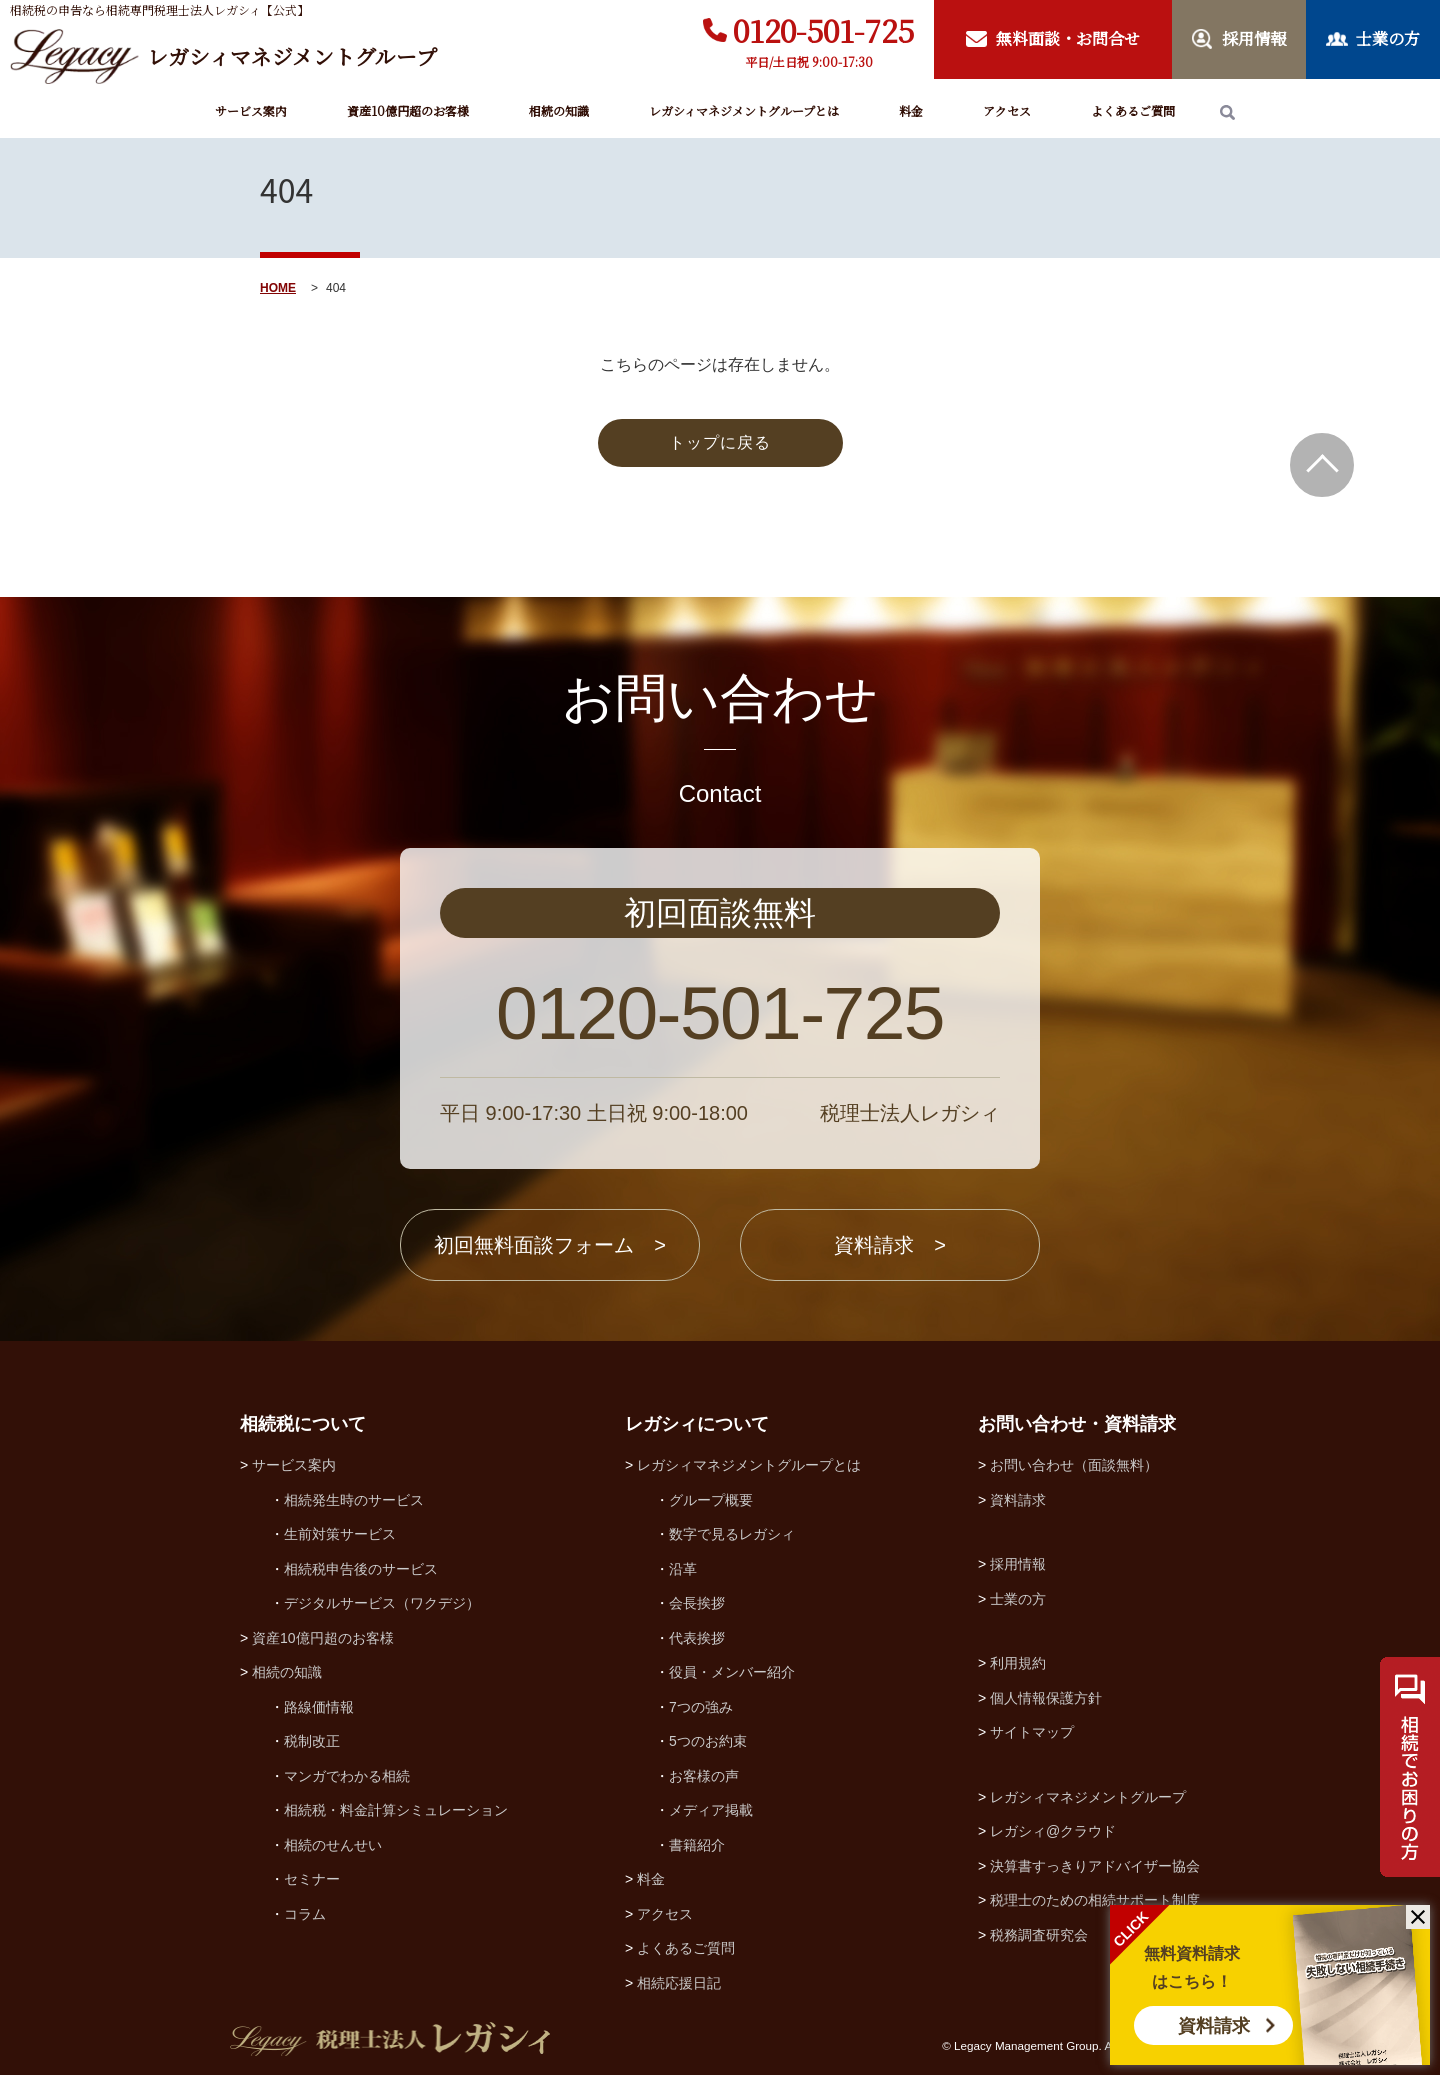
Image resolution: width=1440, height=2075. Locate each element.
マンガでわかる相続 (347, 1776)
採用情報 (1018, 1564)
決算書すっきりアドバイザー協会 (1095, 1866)
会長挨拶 (697, 1603)
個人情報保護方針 (1046, 1698)
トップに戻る (720, 442)
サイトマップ (1032, 1732)
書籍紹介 (697, 1845)
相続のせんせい (333, 1845)
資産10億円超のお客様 (408, 110)
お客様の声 (704, 1776)
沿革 (683, 1569)
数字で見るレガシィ (732, 1534)
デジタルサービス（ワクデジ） (382, 1603)
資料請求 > (890, 1245)
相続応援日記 (679, 1983)
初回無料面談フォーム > (550, 1245)
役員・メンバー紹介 (732, 1672)
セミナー (312, 1879)
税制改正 (312, 1741)
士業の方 (1018, 1599)
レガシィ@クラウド (1053, 1831)
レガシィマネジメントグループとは (744, 110)
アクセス (1007, 110)
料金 (911, 110)
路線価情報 (319, 1707)
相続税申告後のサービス (361, 1569)
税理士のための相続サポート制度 (1095, 1900)
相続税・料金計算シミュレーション (396, 1810)
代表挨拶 (697, 1638)
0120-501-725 (823, 30)
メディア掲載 (711, 1810)
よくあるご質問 (1133, 110)
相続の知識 (559, 110)
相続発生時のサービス (354, 1500)
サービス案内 (251, 110)
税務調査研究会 (1039, 1935)
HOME (278, 288)
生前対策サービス (340, 1534)
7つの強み (701, 1707)
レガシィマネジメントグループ (1088, 1797)
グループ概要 (711, 1500)
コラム (305, 1914)
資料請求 (1214, 2026)
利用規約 (1018, 1663)
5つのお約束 (708, 1741)
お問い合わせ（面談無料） (1074, 1465)
